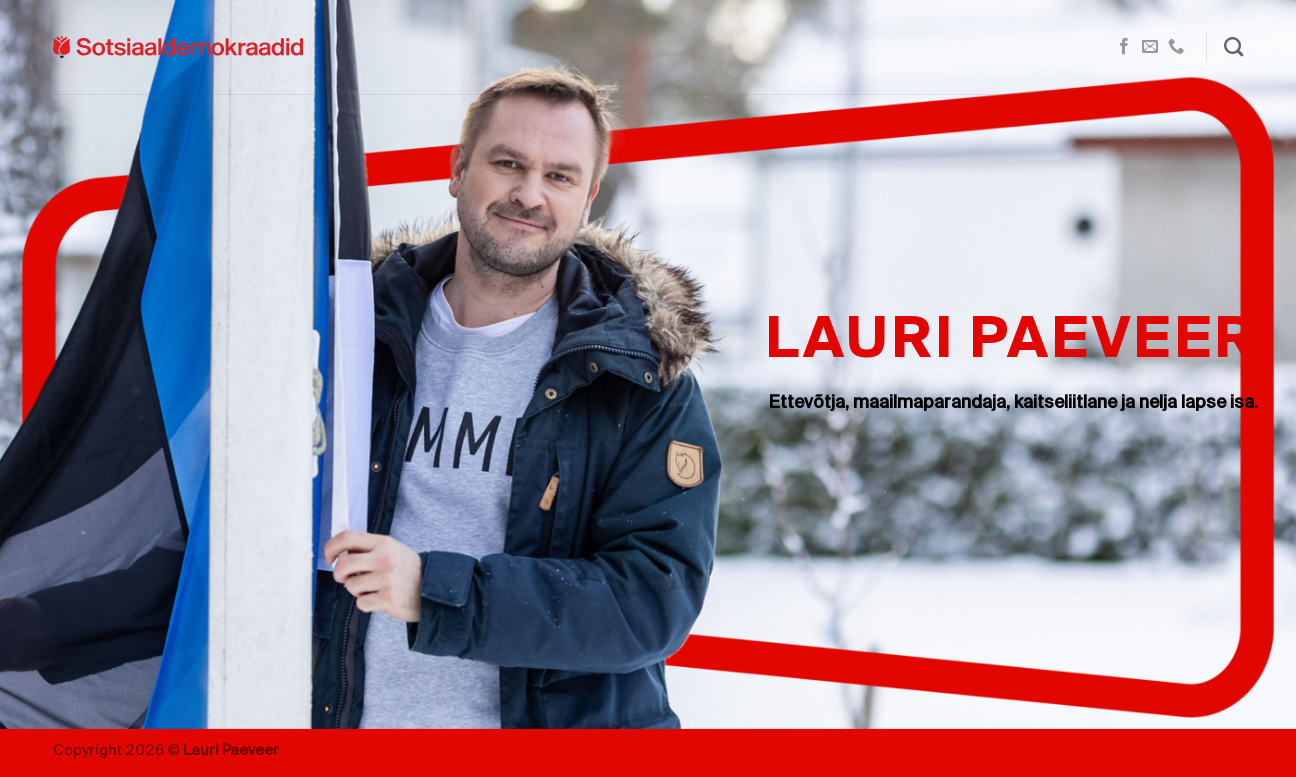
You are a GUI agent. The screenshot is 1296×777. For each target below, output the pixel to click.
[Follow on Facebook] (1124, 47)
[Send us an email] (1150, 47)
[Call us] (1176, 47)
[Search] (1233, 46)
